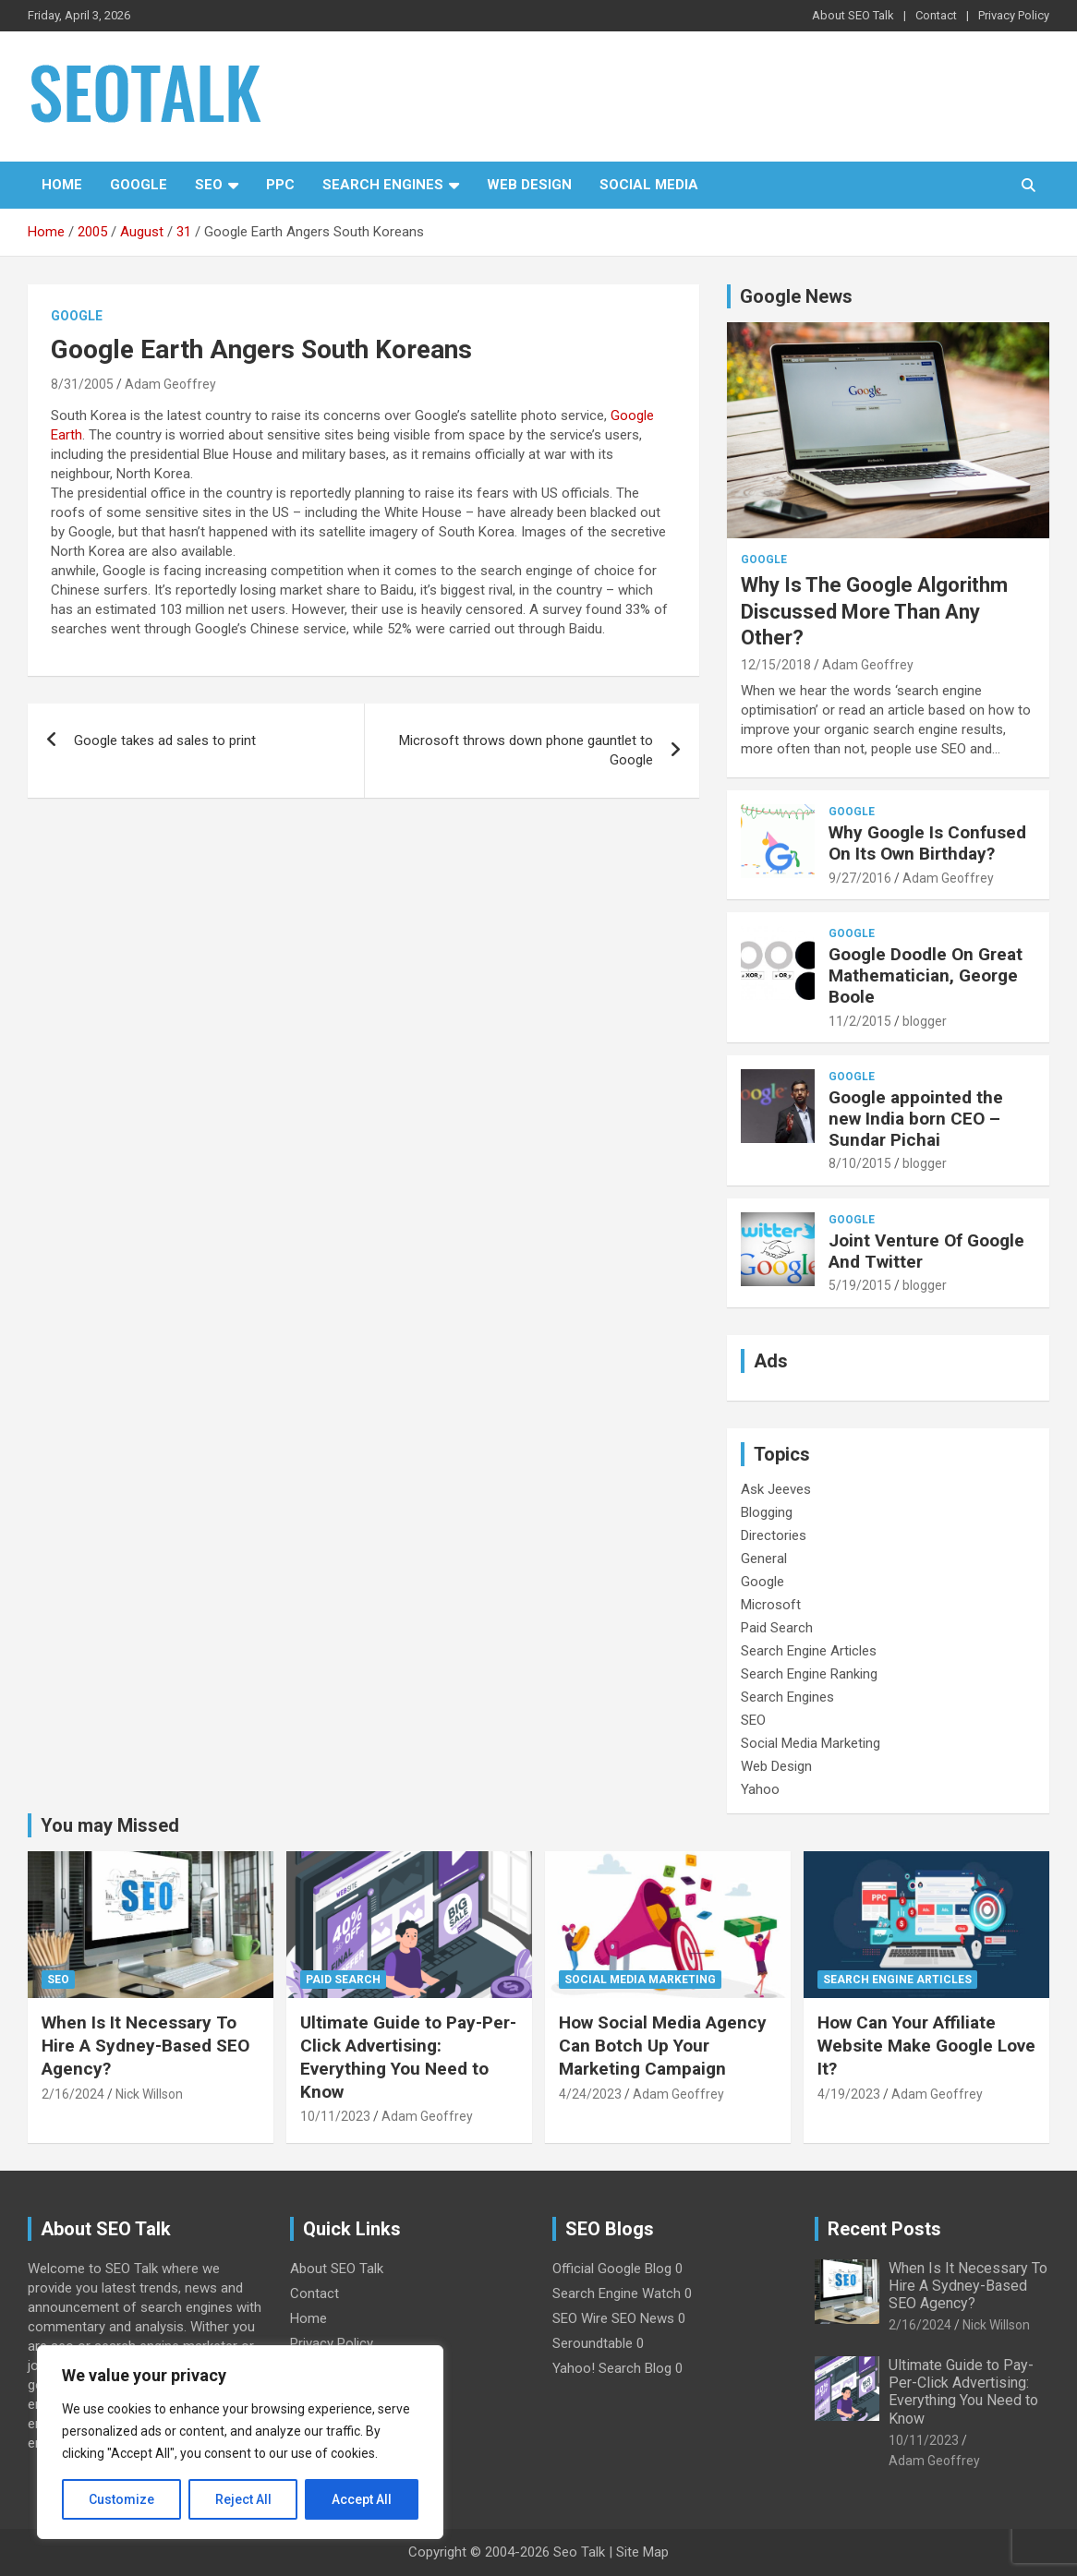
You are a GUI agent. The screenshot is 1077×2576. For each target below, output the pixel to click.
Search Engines (382, 184)
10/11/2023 (335, 2116)
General (764, 1558)
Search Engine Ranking (809, 1674)
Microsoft (771, 1604)
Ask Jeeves (776, 1489)
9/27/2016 (860, 878)
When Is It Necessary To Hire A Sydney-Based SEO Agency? (145, 2045)
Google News (796, 296)
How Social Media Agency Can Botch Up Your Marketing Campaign (663, 2045)
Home (62, 184)
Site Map (642, 2552)
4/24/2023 (590, 2094)
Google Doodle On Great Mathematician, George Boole (926, 975)
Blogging (767, 1512)
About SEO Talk (853, 15)
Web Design (529, 184)
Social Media (648, 184)
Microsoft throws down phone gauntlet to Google (526, 750)
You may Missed (110, 1825)
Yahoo (760, 1789)
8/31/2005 (82, 384)
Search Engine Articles (809, 1651)
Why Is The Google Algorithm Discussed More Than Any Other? (874, 611)
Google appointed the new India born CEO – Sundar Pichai (916, 1118)
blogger (924, 1021)
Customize (121, 2499)
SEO (209, 184)
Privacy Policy (1013, 15)
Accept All (362, 2499)
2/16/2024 (73, 2094)
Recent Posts (884, 2229)
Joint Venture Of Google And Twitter (926, 1251)
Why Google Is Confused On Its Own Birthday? (927, 843)
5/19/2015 (860, 1285)
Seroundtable (592, 2343)
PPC (280, 184)
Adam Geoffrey (170, 384)
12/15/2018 (776, 664)
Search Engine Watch (616, 2293)
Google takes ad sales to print (165, 740)
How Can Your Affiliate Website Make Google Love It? (926, 2045)
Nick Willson (149, 2094)
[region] (240, 2442)
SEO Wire (580, 2318)
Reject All (243, 2499)
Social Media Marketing (810, 1743)
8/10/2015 (860, 1163)
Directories (773, 1535)
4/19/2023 (848, 2094)
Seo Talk (579, 2552)
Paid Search (777, 1627)
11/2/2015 (860, 1021)
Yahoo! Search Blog (612, 2368)
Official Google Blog (612, 2268)
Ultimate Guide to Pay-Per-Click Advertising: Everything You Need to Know (408, 2056)
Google (138, 184)
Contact (936, 15)
